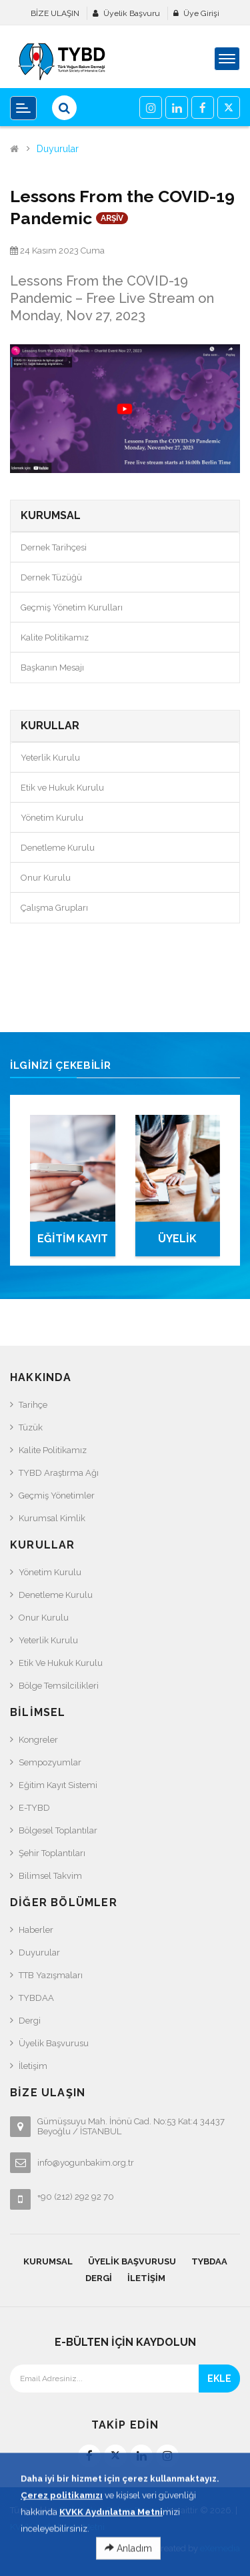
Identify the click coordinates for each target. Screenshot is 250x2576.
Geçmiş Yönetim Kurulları (72, 607)
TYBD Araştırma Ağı (59, 1473)
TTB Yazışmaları (51, 1975)
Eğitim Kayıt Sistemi (58, 1785)
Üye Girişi (201, 13)
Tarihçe (33, 1405)
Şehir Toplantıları (52, 1853)
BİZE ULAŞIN (55, 13)
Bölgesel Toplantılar (58, 1830)
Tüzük (31, 1427)
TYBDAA (36, 1998)
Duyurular (58, 149)
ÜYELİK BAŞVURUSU (177, 1244)
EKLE (219, 2378)
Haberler (36, 1930)
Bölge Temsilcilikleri (59, 1686)
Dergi (30, 2021)
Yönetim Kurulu (52, 818)
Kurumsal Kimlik (52, 1518)
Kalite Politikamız (55, 637)
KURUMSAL (48, 2261)
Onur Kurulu (46, 878)
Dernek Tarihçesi (54, 547)
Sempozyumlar (50, 1762)
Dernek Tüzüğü (51, 577)
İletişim (33, 2066)
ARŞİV (112, 218)
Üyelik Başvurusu (54, 2043)
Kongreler (38, 1740)
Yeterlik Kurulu (50, 758)
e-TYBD (34, 1808)
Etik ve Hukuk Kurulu (62, 788)
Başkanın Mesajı (52, 668)
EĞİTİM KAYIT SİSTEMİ (72, 1244)
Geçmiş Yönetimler (57, 1495)
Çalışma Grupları (54, 908)
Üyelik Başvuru (131, 13)
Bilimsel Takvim (50, 1876)
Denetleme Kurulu (58, 848)
